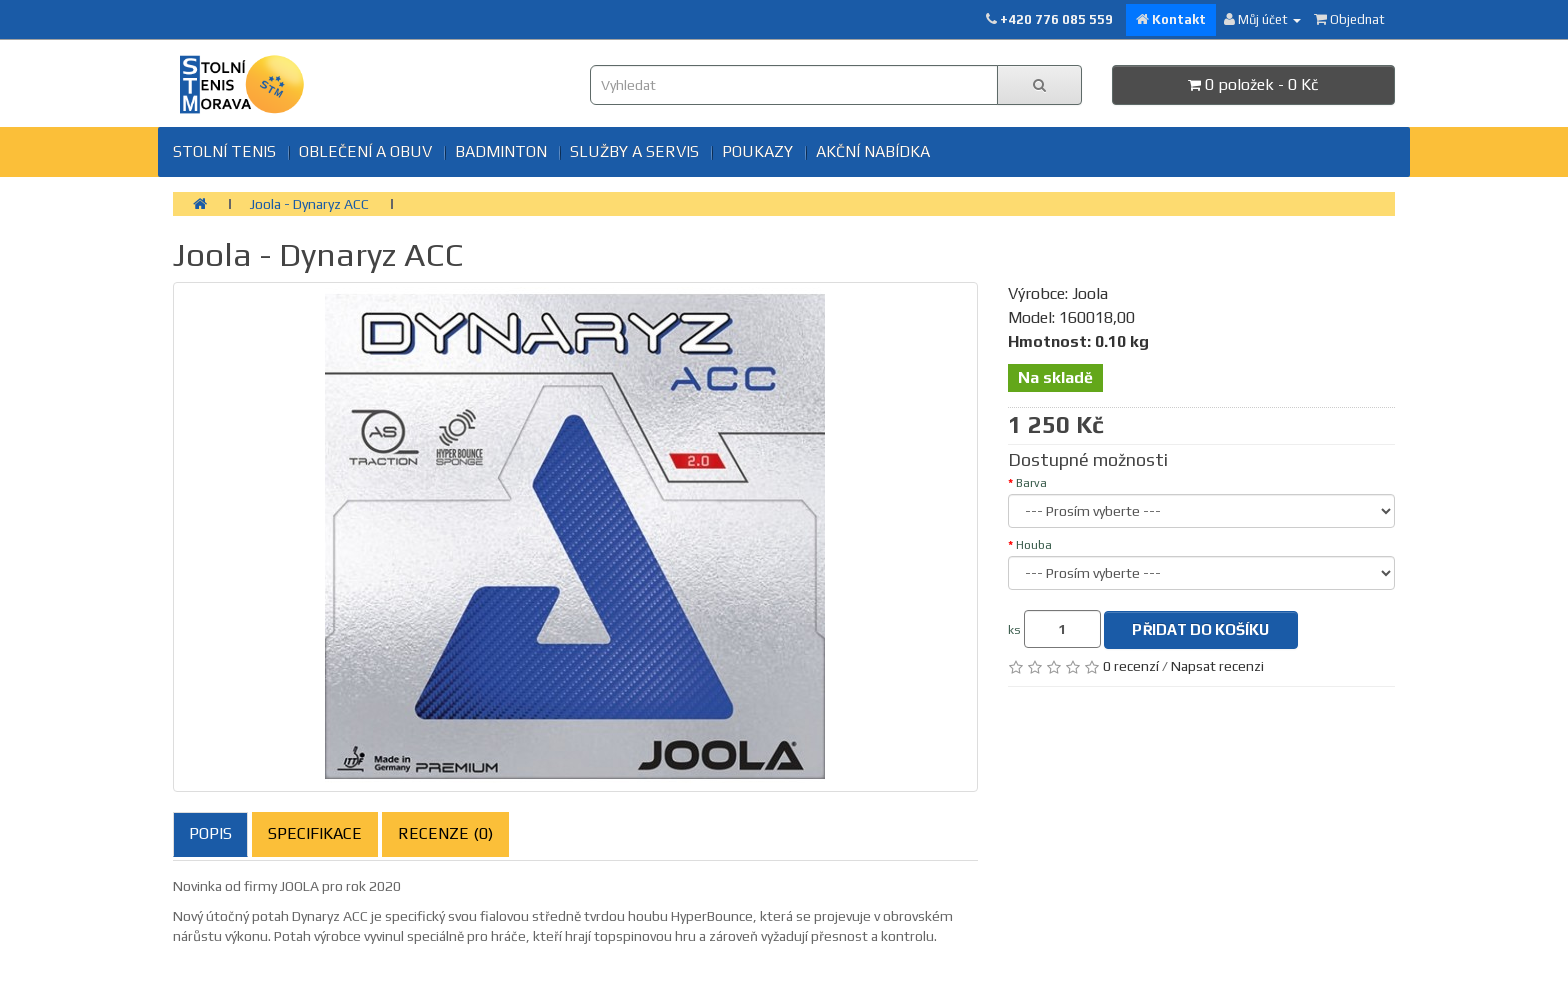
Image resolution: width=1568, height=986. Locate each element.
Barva (1031, 483)
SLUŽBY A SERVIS (634, 151)
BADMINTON (501, 151)
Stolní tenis (224, 151)
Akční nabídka (873, 151)
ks (1014, 630)
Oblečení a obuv (365, 151)
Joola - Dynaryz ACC (309, 204)
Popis (210, 833)
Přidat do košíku (1200, 629)
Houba (1034, 545)
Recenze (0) (445, 833)
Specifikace (315, 833)
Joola (1090, 293)
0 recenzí (1131, 666)
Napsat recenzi (1217, 666)
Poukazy (757, 151)
